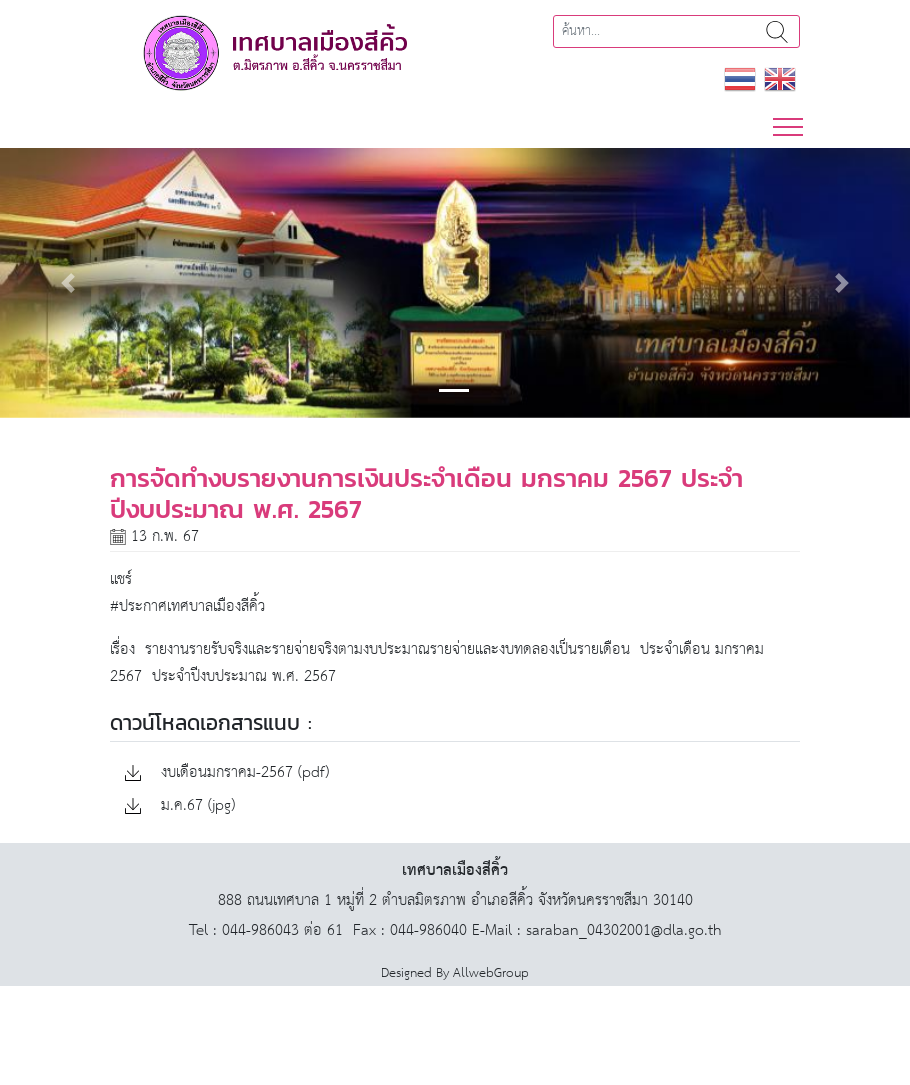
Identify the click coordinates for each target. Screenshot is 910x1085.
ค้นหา (777, 31)
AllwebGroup (491, 973)
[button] (68, 283)
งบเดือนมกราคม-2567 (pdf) (227, 773)
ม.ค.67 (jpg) (180, 806)
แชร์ (121, 579)
